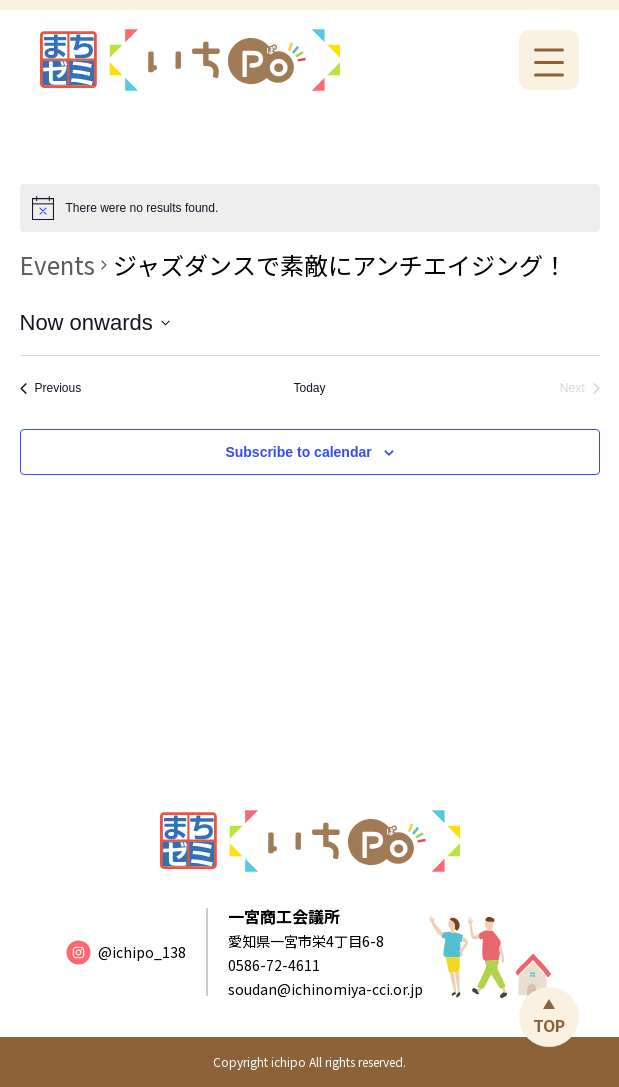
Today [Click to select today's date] (309, 388)
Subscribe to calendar (298, 452)
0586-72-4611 (274, 965)
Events (57, 265)
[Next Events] (580, 388)
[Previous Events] (51, 388)
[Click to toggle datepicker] (95, 322)
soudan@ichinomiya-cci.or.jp (325, 989)
